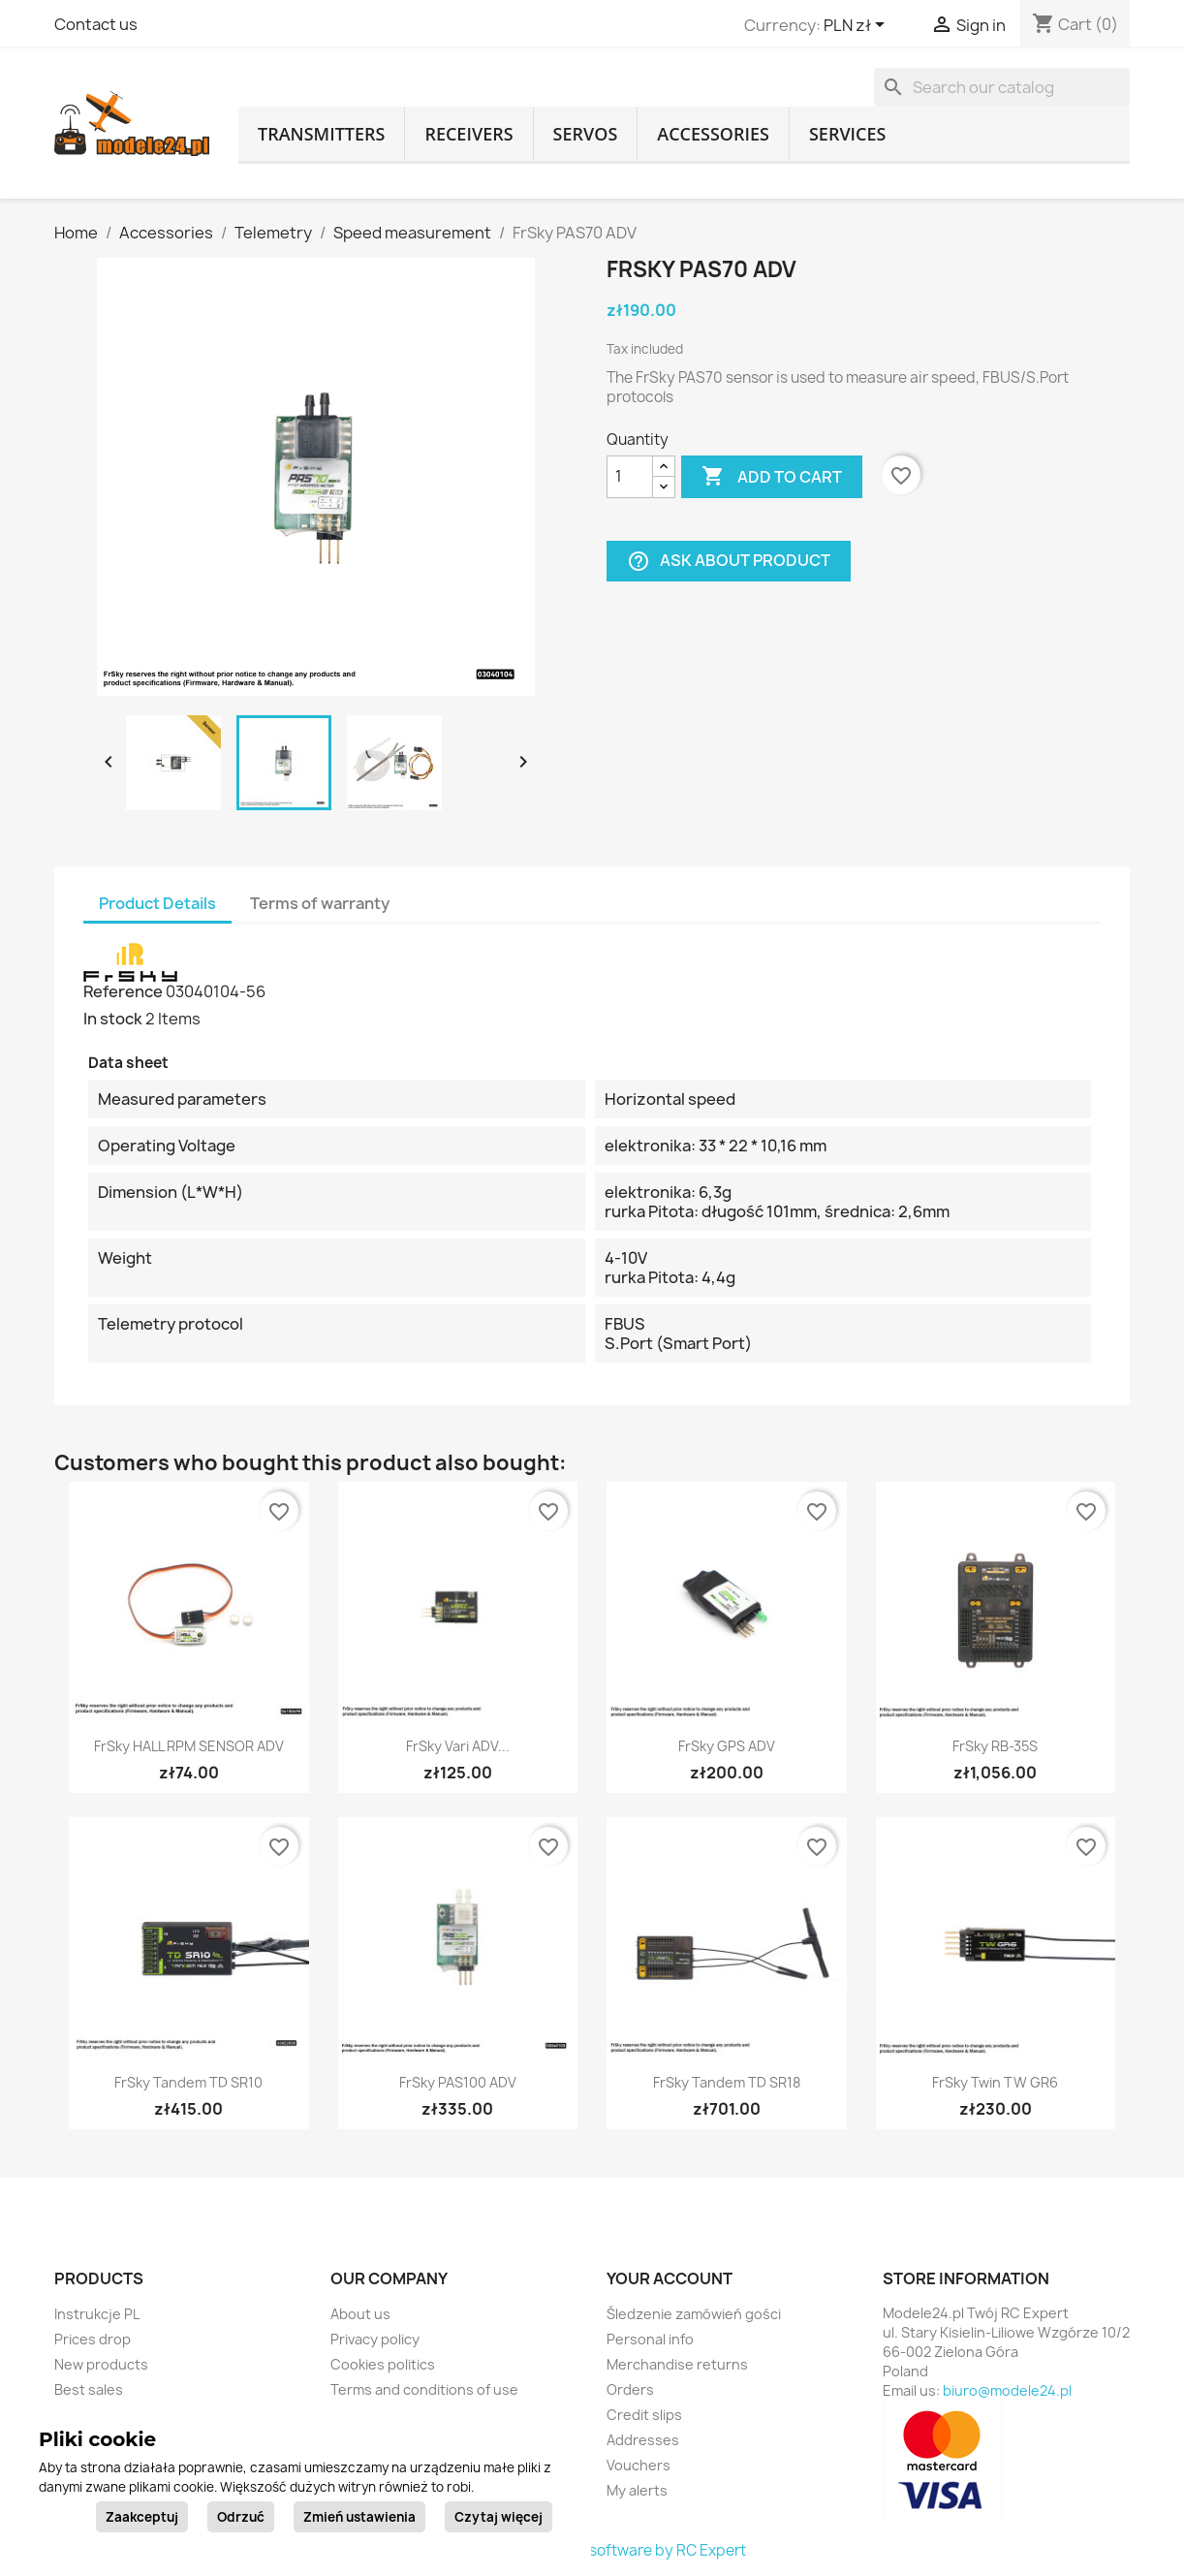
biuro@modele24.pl (1007, 2390)
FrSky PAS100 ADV (457, 2082)
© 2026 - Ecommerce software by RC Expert (592, 2550)
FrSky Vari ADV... (458, 1746)
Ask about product (728, 561)
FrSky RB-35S (995, 1746)
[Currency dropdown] (857, 26)
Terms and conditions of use (424, 2389)
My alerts (637, 2490)
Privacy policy (375, 2339)
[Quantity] (630, 477)
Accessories (713, 133)
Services (848, 133)
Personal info (650, 2339)
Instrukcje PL (97, 2314)
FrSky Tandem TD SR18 (726, 2082)
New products (101, 2364)
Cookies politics (382, 2364)
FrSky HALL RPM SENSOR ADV (189, 1746)
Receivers (468, 133)
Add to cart (771, 476)
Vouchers (638, 2465)
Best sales (88, 2389)
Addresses (643, 2440)
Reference (123, 991)
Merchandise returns (677, 2364)
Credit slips (644, 2414)
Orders (630, 2389)
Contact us (96, 24)
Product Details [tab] (157, 903)
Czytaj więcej (498, 2517)
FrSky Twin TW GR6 (995, 2082)
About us (360, 2314)
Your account (669, 2278)
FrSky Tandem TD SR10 (188, 2082)
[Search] (1002, 87)
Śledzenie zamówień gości (694, 2314)
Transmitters (321, 133)
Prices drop (92, 2339)
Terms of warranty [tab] (319, 903)
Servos (585, 133)
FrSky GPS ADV (726, 1746)
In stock (112, 1018)
